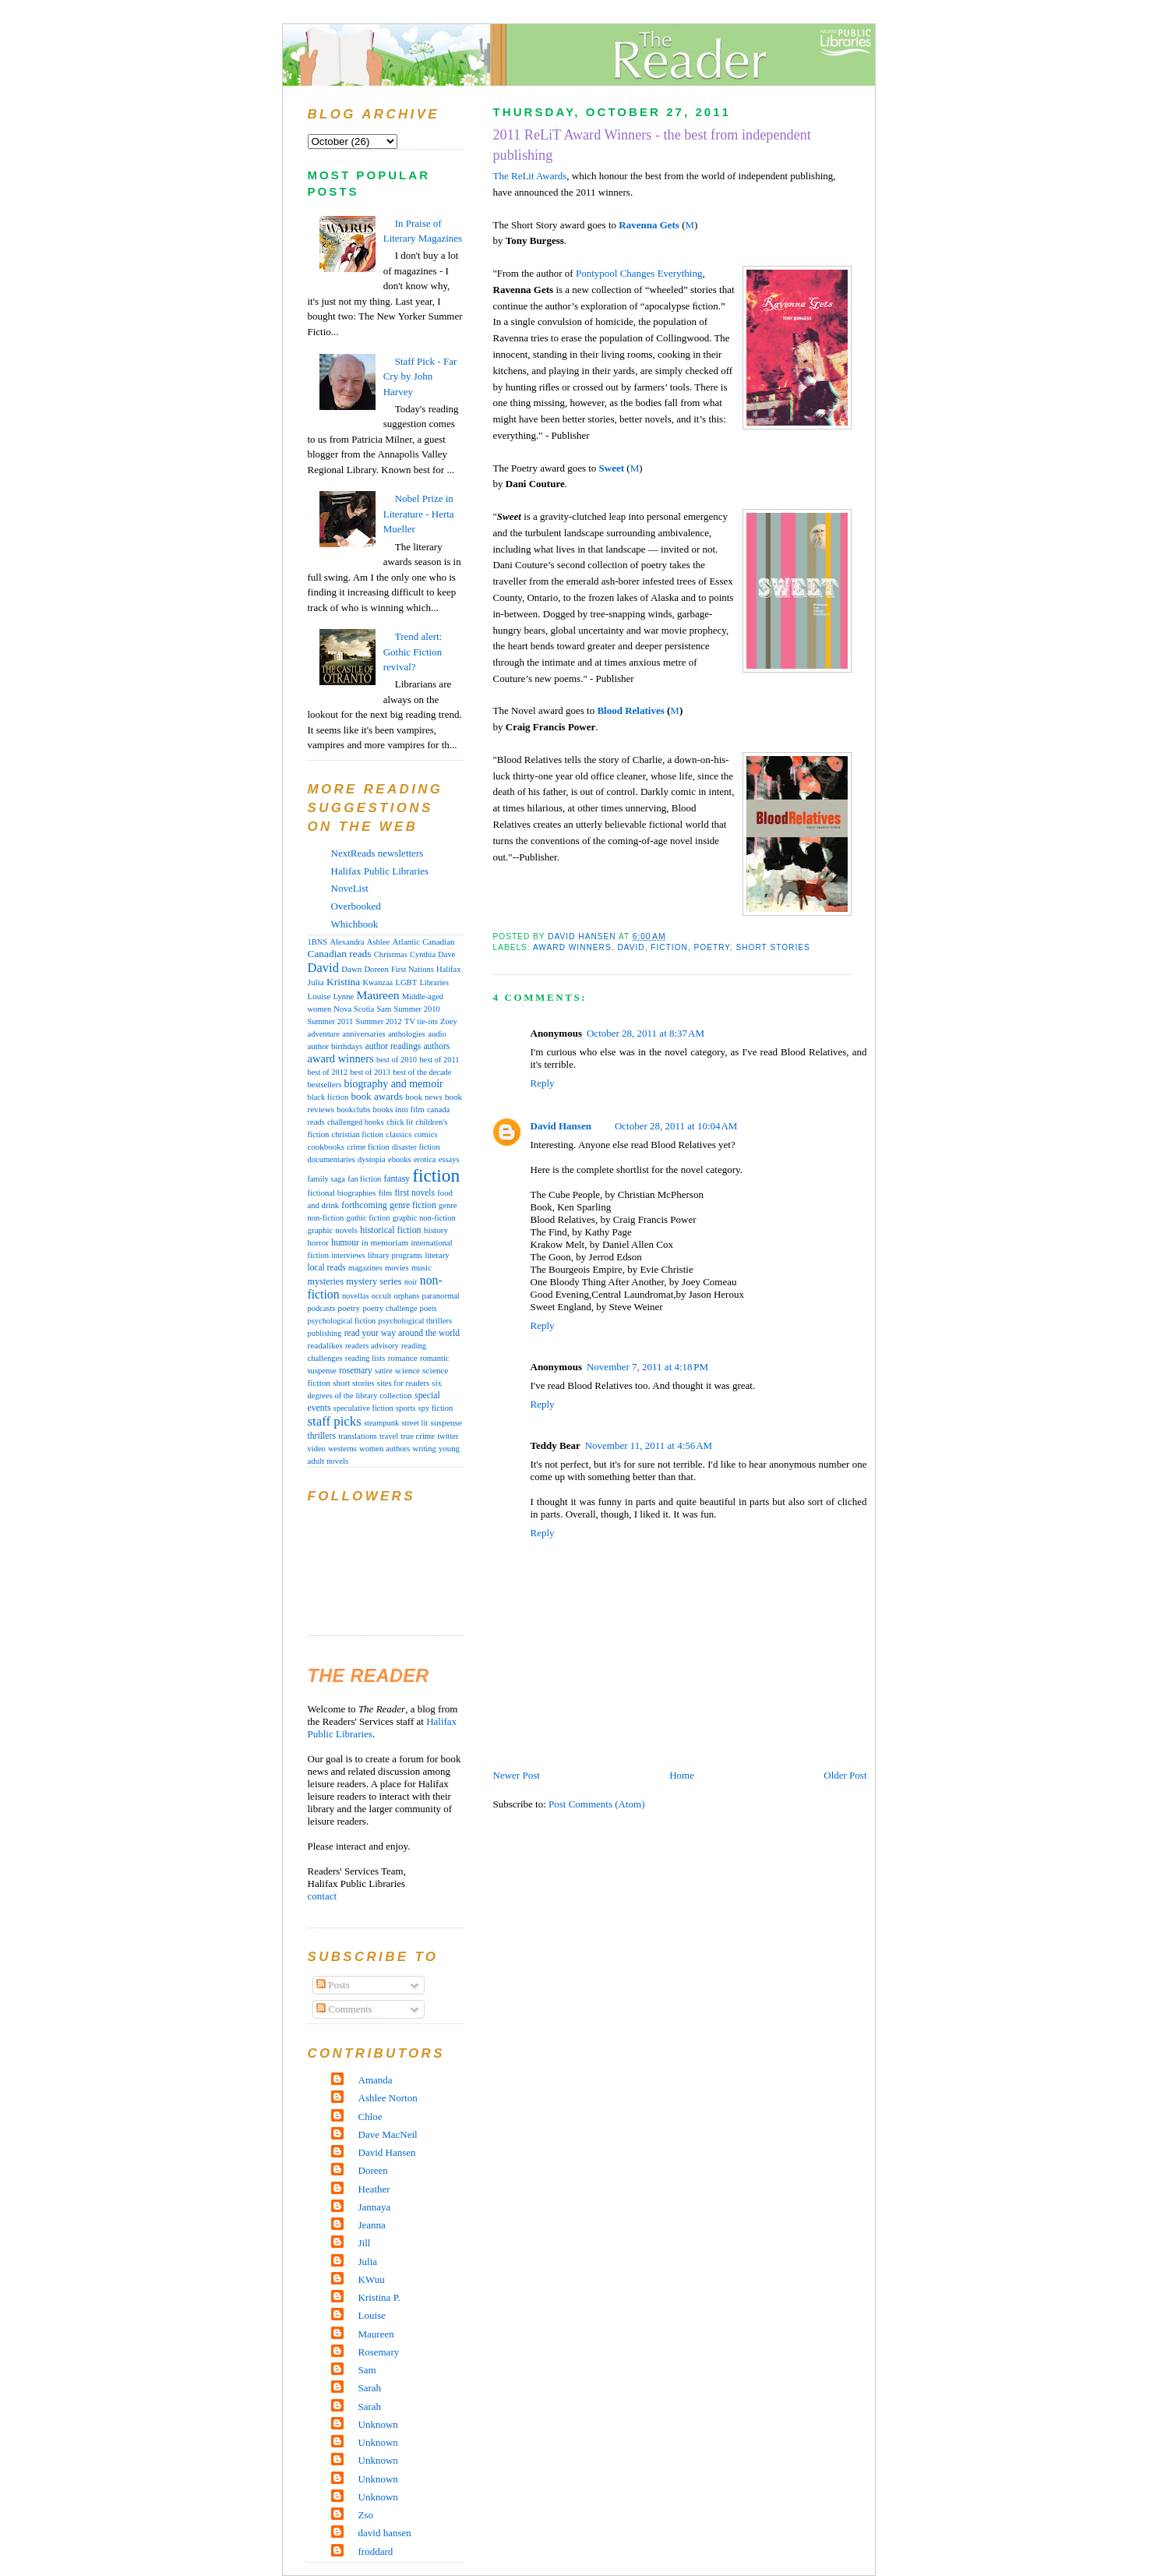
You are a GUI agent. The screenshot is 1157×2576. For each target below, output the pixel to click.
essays (449, 1159)
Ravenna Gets (649, 225)
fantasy (397, 1178)
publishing (325, 1333)
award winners (572, 947)
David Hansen (561, 1126)
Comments (344, 2009)
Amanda (375, 2080)
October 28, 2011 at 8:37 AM (645, 1033)
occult (381, 1296)
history (436, 1230)
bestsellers (325, 1084)
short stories (772, 947)
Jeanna (372, 2225)
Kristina (343, 982)
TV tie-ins (421, 1021)
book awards (377, 1096)
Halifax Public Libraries (380, 871)
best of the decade (422, 1072)
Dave (446, 954)
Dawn (351, 969)
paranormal (441, 1296)
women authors (384, 1448)
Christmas (390, 954)
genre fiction (413, 1205)
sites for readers (403, 1383)
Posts (333, 1985)
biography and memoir (393, 1084)
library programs (395, 1255)
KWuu (371, 2279)
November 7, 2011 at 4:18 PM (647, 1367)
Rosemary (379, 2352)
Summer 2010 (417, 1009)
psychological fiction (342, 1320)
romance (403, 1357)
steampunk (381, 1423)
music (421, 1267)
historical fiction (390, 1229)
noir (411, 1281)
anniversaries (363, 1034)
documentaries (331, 1159)
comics (426, 1134)
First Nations (412, 969)
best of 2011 (439, 1059)
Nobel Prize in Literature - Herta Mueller (418, 514)
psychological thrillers (415, 1320)
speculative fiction (363, 1408)
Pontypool (598, 273)
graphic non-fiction (424, 1218)
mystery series (373, 1281)
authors (436, 1046)
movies (397, 1267)
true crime (417, 1435)
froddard (375, 2551)
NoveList (350, 888)
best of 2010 (396, 1059)
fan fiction (364, 1179)
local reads (327, 1267)
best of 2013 (370, 1072)
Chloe (370, 2116)
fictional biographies (342, 1193)
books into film (399, 1109)
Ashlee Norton (388, 2098)
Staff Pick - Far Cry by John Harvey (420, 376)
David (630, 947)
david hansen (384, 2533)
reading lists (365, 1358)
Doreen (376, 969)
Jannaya (374, 2207)
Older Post (845, 1775)
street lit (414, 1423)
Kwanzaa (378, 982)
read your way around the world (402, 1333)
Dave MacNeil (388, 2134)
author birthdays (335, 1046)
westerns (342, 1448)
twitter (447, 1436)
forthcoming (363, 1205)
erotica (425, 1159)
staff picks (335, 1421)
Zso (366, 2515)
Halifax (448, 969)
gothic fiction (368, 1218)
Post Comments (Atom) (597, 1804)
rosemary (355, 1370)
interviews (348, 1255)
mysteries (326, 1281)
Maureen (377, 995)
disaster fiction (416, 1147)
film (386, 1193)
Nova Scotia (353, 1009)
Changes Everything (661, 273)
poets (428, 1308)
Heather (374, 2189)
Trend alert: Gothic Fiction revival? (413, 652)
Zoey (448, 1021)
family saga (326, 1179)
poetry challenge (389, 1308)
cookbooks (326, 1146)
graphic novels (333, 1230)
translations (357, 1435)
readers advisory (372, 1345)
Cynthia (423, 954)
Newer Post (516, 1775)
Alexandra (347, 942)
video (317, 1448)
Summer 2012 (379, 1021)
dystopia (372, 1159)
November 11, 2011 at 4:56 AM (649, 1445)
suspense (446, 1422)
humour (345, 1242)
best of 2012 (328, 1072)
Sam (383, 1009)
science (407, 1370)
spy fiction (435, 1408)
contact (322, 1896)
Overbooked (356, 906)
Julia (316, 982)
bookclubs (353, 1109)
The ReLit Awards (530, 176)
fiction (669, 947)
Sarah (370, 2388)
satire (384, 1370)
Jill (364, 2243)
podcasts (322, 1308)
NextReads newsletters (377, 853)
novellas (355, 1296)
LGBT (406, 982)
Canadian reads (340, 953)
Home (681, 1775)
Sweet (612, 468)
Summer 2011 (331, 1021)
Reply (543, 1083)
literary (437, 1255)
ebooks (399, 1159)
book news (423, 1096)
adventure (324, 1034)
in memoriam (385, 1242)
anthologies (406, 1034)
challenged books (355, 1122)
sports (406, 1407)
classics (398, 1134)
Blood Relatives (630, 710)
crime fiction (368, 1147)
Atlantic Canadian (424, 941)
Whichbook (355, 924)
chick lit (399, 1122)
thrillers (322, 1436)
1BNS (318, 942)
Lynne (344, 996)
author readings (393, 1046)
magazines (365, 1267)
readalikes (325, 1345)
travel (388, 1436)
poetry (712, 947)
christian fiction (357, 1134)
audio (437, 1034)
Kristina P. (379, 2297)
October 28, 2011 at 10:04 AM (676, 1126)
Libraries (434, 982)
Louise (319, 996)
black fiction (328, 1097)
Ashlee (378, 941)
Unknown (378, 2424)
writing (424, 1448)
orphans (406, 1296)
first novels (415, 1192)
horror (318, 1242)
